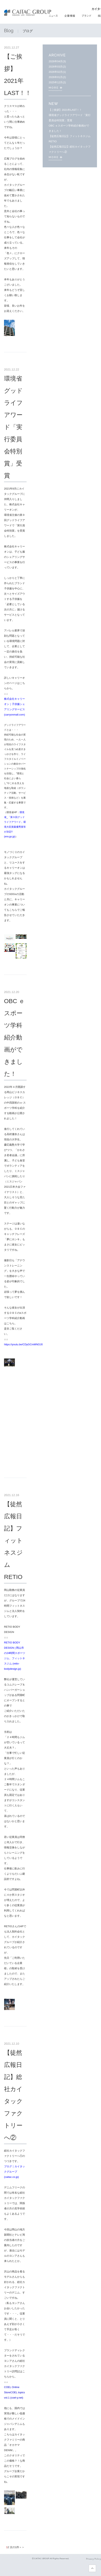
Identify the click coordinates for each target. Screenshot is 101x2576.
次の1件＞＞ (17, 2547)
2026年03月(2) (57, 66)
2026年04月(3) (57, 61)
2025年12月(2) (57, 82)
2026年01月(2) (57, 77)
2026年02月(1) (57, 71)
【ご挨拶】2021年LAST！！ (65, 109)
